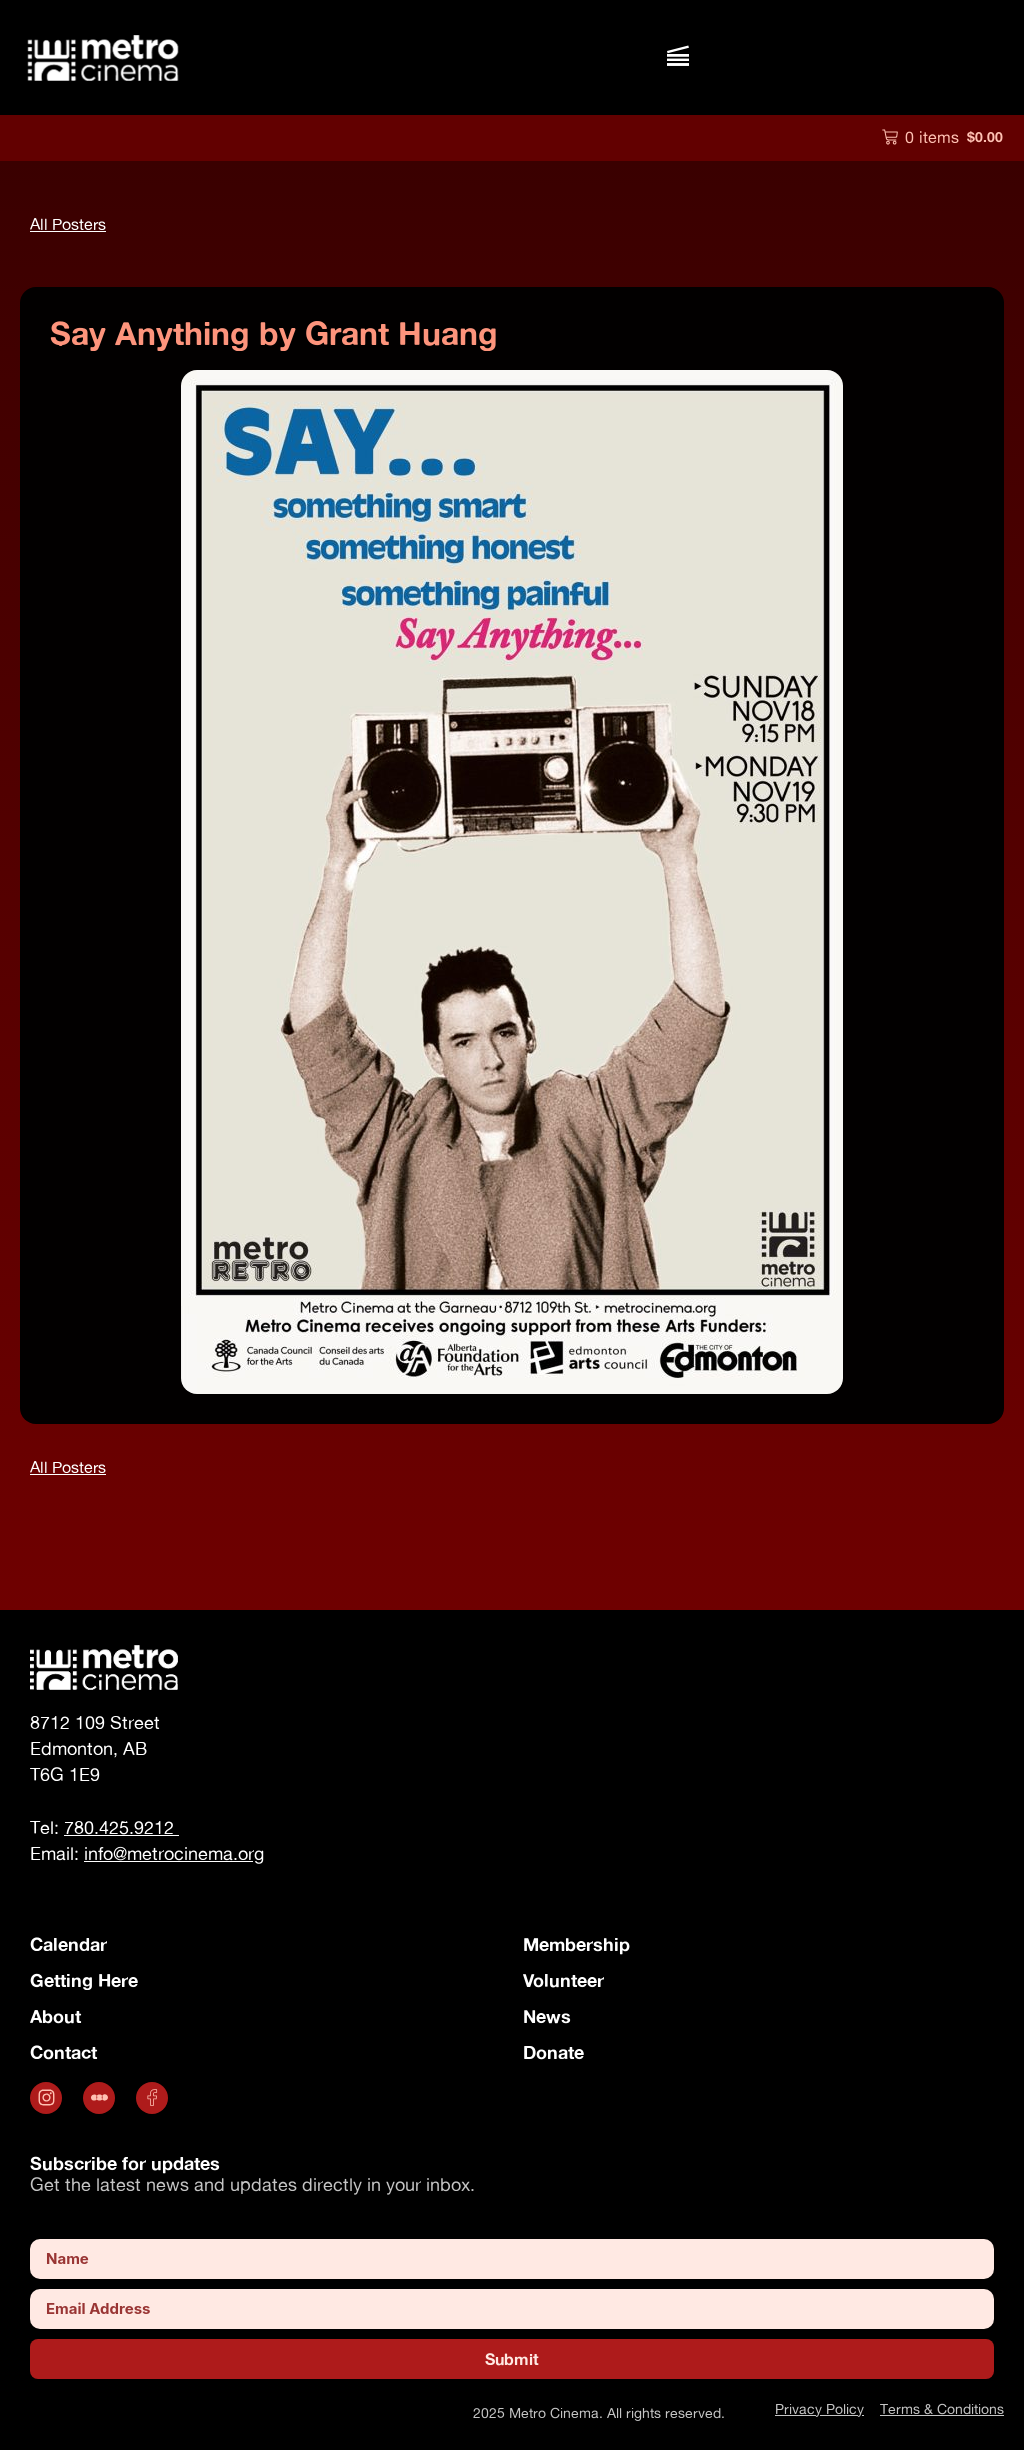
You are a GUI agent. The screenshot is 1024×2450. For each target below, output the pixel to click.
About (55, 2016)
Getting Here (84, 1980)
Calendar (68, 1944)
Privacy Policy (819, 2408)
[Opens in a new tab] (48, 2098)
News (547, 2016)
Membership (576, 1944)
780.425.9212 (121, 1827)
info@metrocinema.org (174, 1853)
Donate (553, 2052)
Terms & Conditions (942, 2408)
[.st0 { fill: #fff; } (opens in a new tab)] (101, 2098)
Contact (63, 2052)
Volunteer (563, 1980)
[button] (677, 57)
